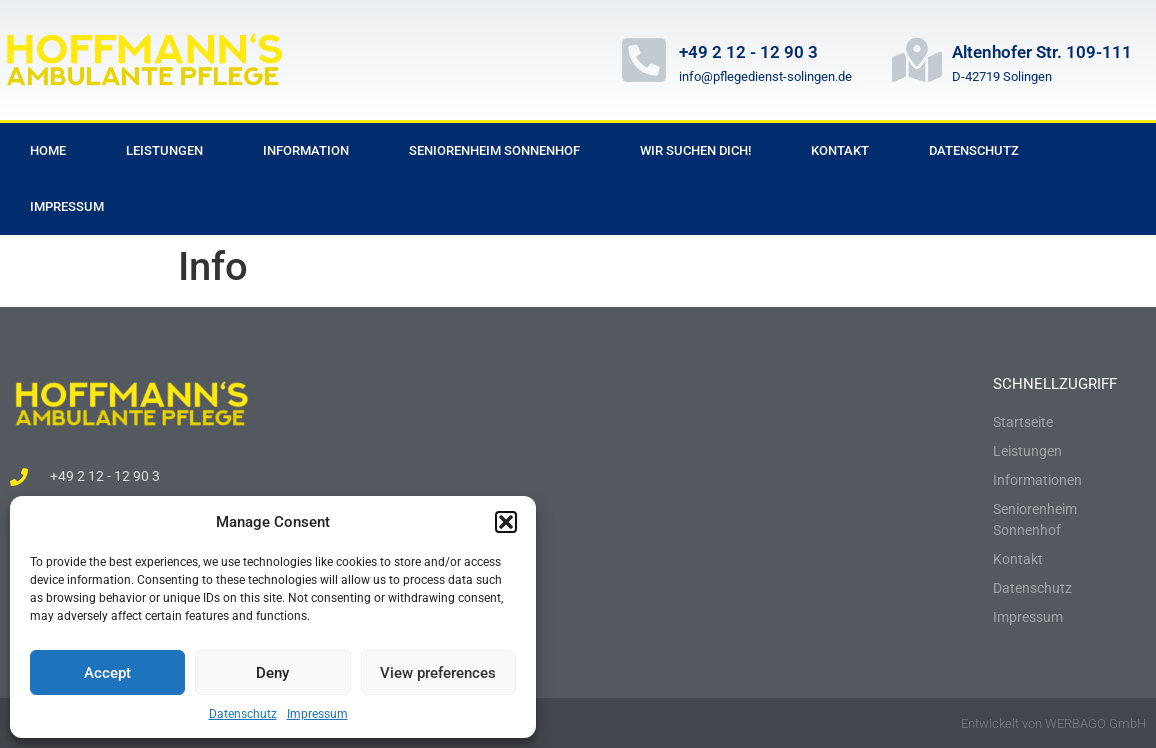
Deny (272, 673)
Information (306, 150)
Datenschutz (243, 714)
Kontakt (840, 150)
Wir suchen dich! (695, 150)
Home (48, 150)
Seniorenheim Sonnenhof (494, 150)
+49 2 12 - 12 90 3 (748, 52)
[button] (506, 522)
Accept (107, 673)
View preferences (438, 673)
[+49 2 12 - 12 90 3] (644, 60)
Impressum (317, 714)
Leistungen (164, 150)
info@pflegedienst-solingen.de (765, 76)
